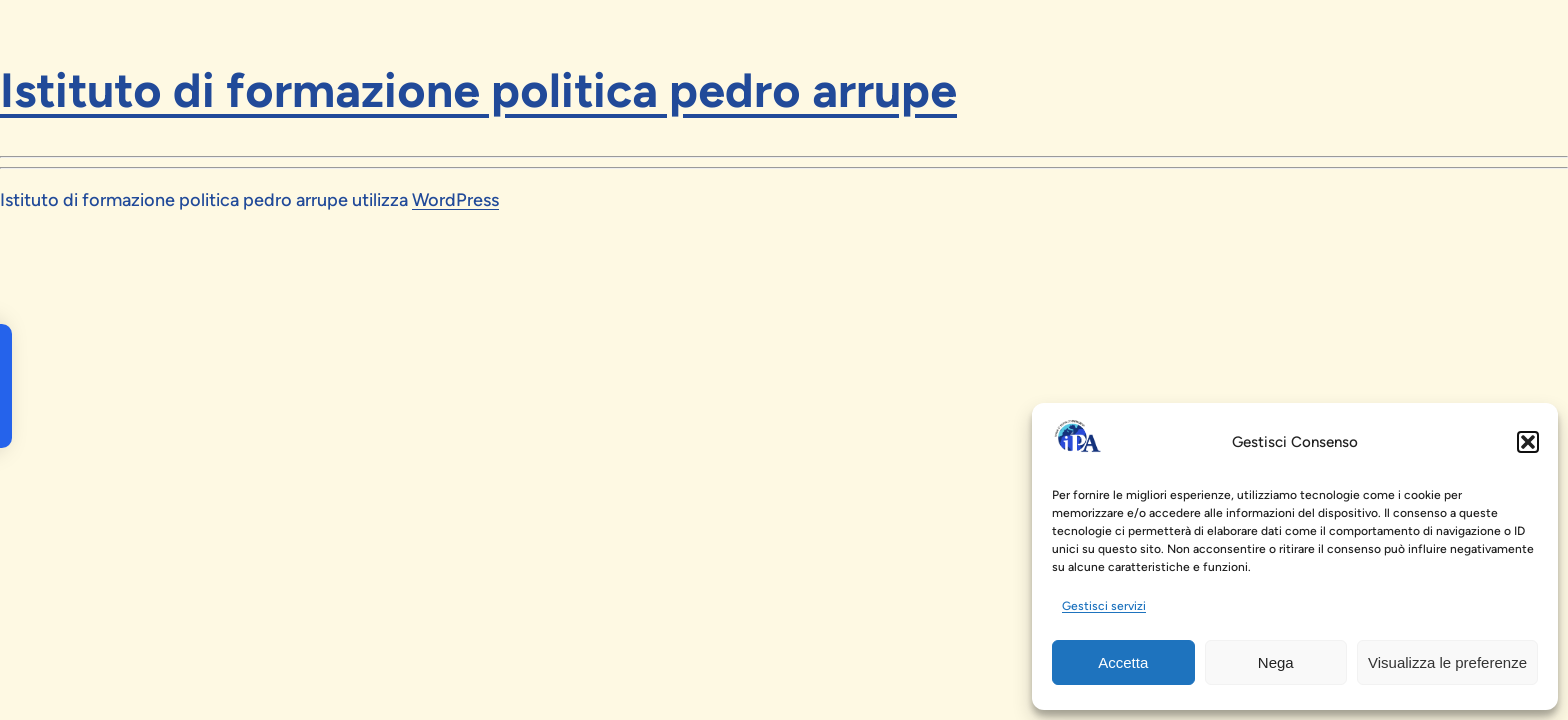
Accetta (1123, 662)
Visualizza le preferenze (1447, 662)
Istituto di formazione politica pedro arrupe (478, 90)
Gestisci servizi (1104, 606)
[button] (1528, 442)
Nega (1276, 662)
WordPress (455, 200)
